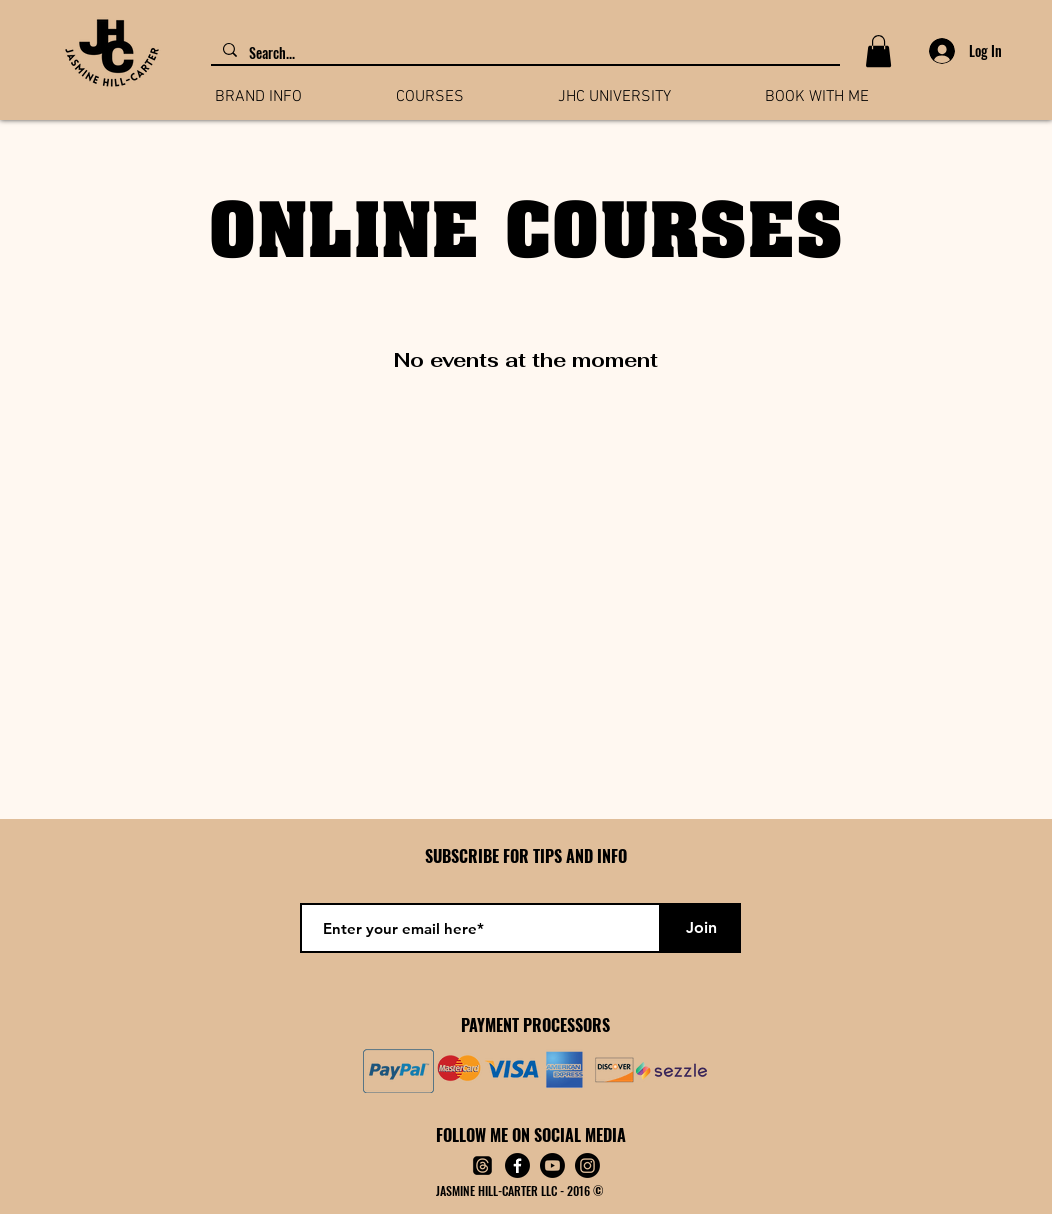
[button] (878, 51)
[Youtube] (552, 1165)
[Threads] (482, 1165)
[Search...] (523, 53)
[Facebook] (517, 1165)
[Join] (701, 928)
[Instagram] (587, 1165)
